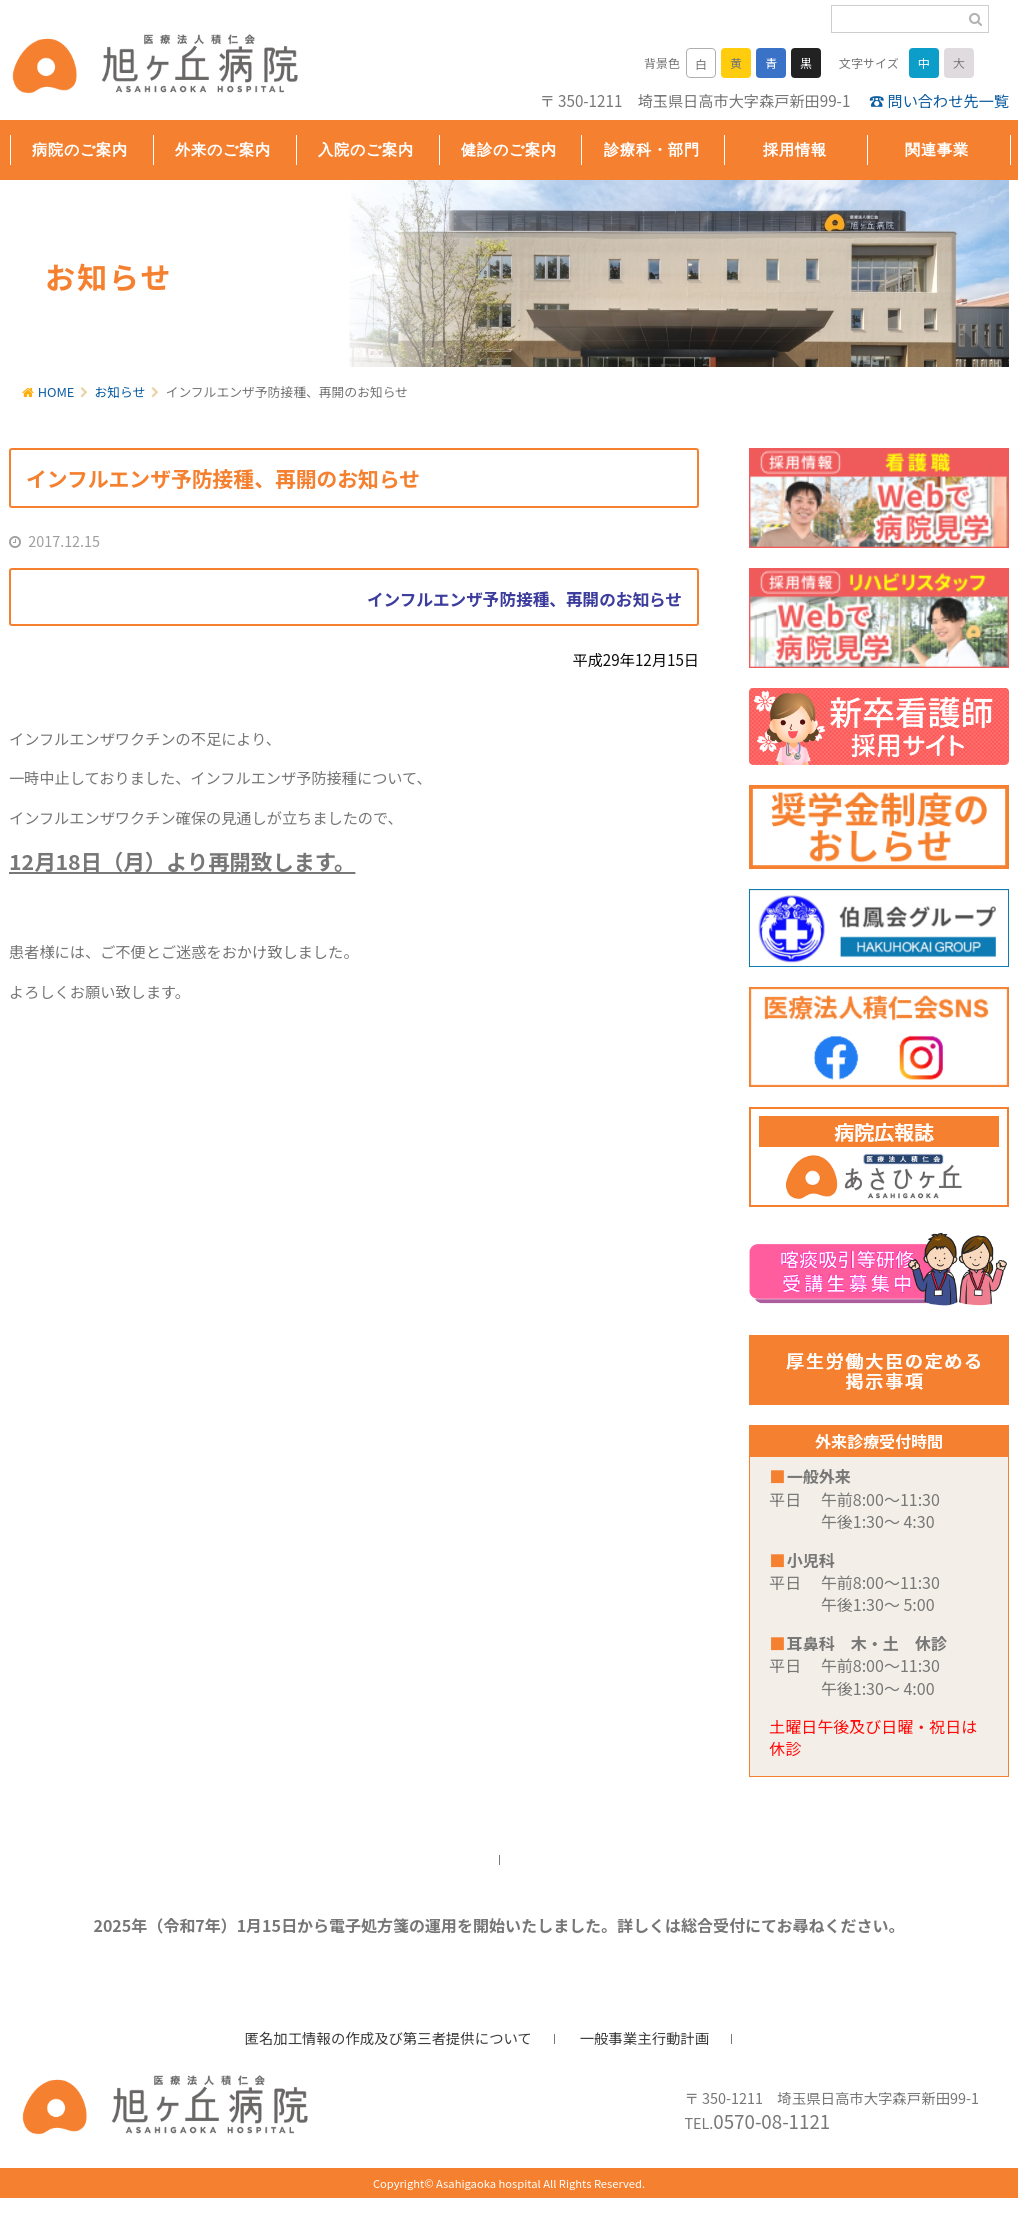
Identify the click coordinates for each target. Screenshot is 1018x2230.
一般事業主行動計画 (645, 2037)
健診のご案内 (509, 149)
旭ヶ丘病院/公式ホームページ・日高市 (139, 67)
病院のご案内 (80, 149)
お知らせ (120, 391)
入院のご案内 (366, 149)
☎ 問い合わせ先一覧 (939, 100)
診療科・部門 (652, 149)
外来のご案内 (223, 149)
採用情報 (795, 149)
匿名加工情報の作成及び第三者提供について (388, 2037)
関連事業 (937, 149)
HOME (56, 391)
